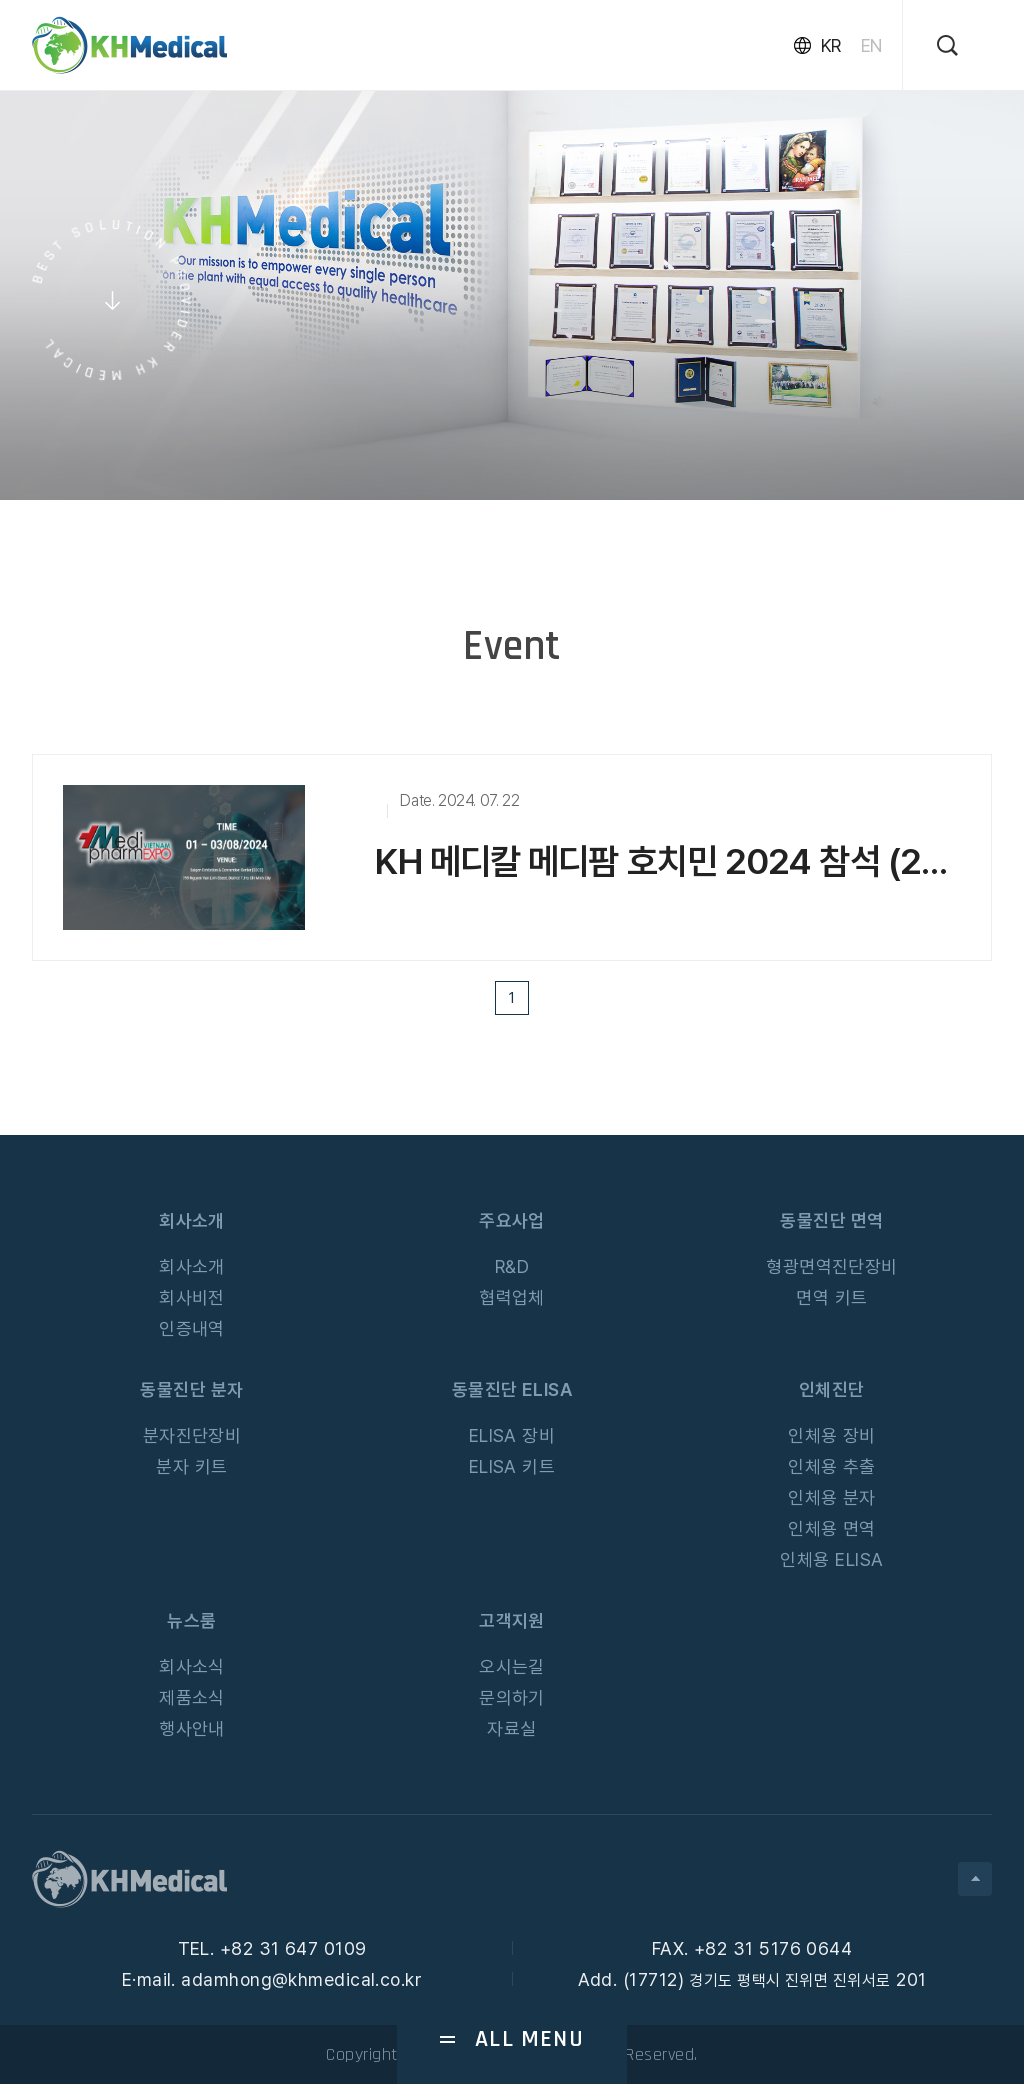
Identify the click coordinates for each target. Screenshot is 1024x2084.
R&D (512, 1266)
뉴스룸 (191, 1620)
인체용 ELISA (831, 1559)
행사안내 (192, 1728)
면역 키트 (831, 1297)
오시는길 (512, 1666)
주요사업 (512, 1220)
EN (871, 45)
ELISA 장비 (512, 1435)
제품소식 (192, 1697)
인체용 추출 (832, 1466)
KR (831, 45)
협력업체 (512, 1297)
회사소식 (192, 1666)
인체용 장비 (832, 1435)
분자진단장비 (192, 1435)
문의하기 (512, 1697)
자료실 (511, 1728)
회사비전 (192, 1297)
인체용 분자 (832, 1497)
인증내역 (192, 1328)
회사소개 (192, 1220)
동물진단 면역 (831, 1220)
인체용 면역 (832, 1528)
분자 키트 (191, 1466)
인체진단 (832, 1389)
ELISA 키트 (512, 1466)
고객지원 (512, 1620)
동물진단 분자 (191, 1389)
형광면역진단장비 (832, 1266)
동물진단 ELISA (512, 1389)
